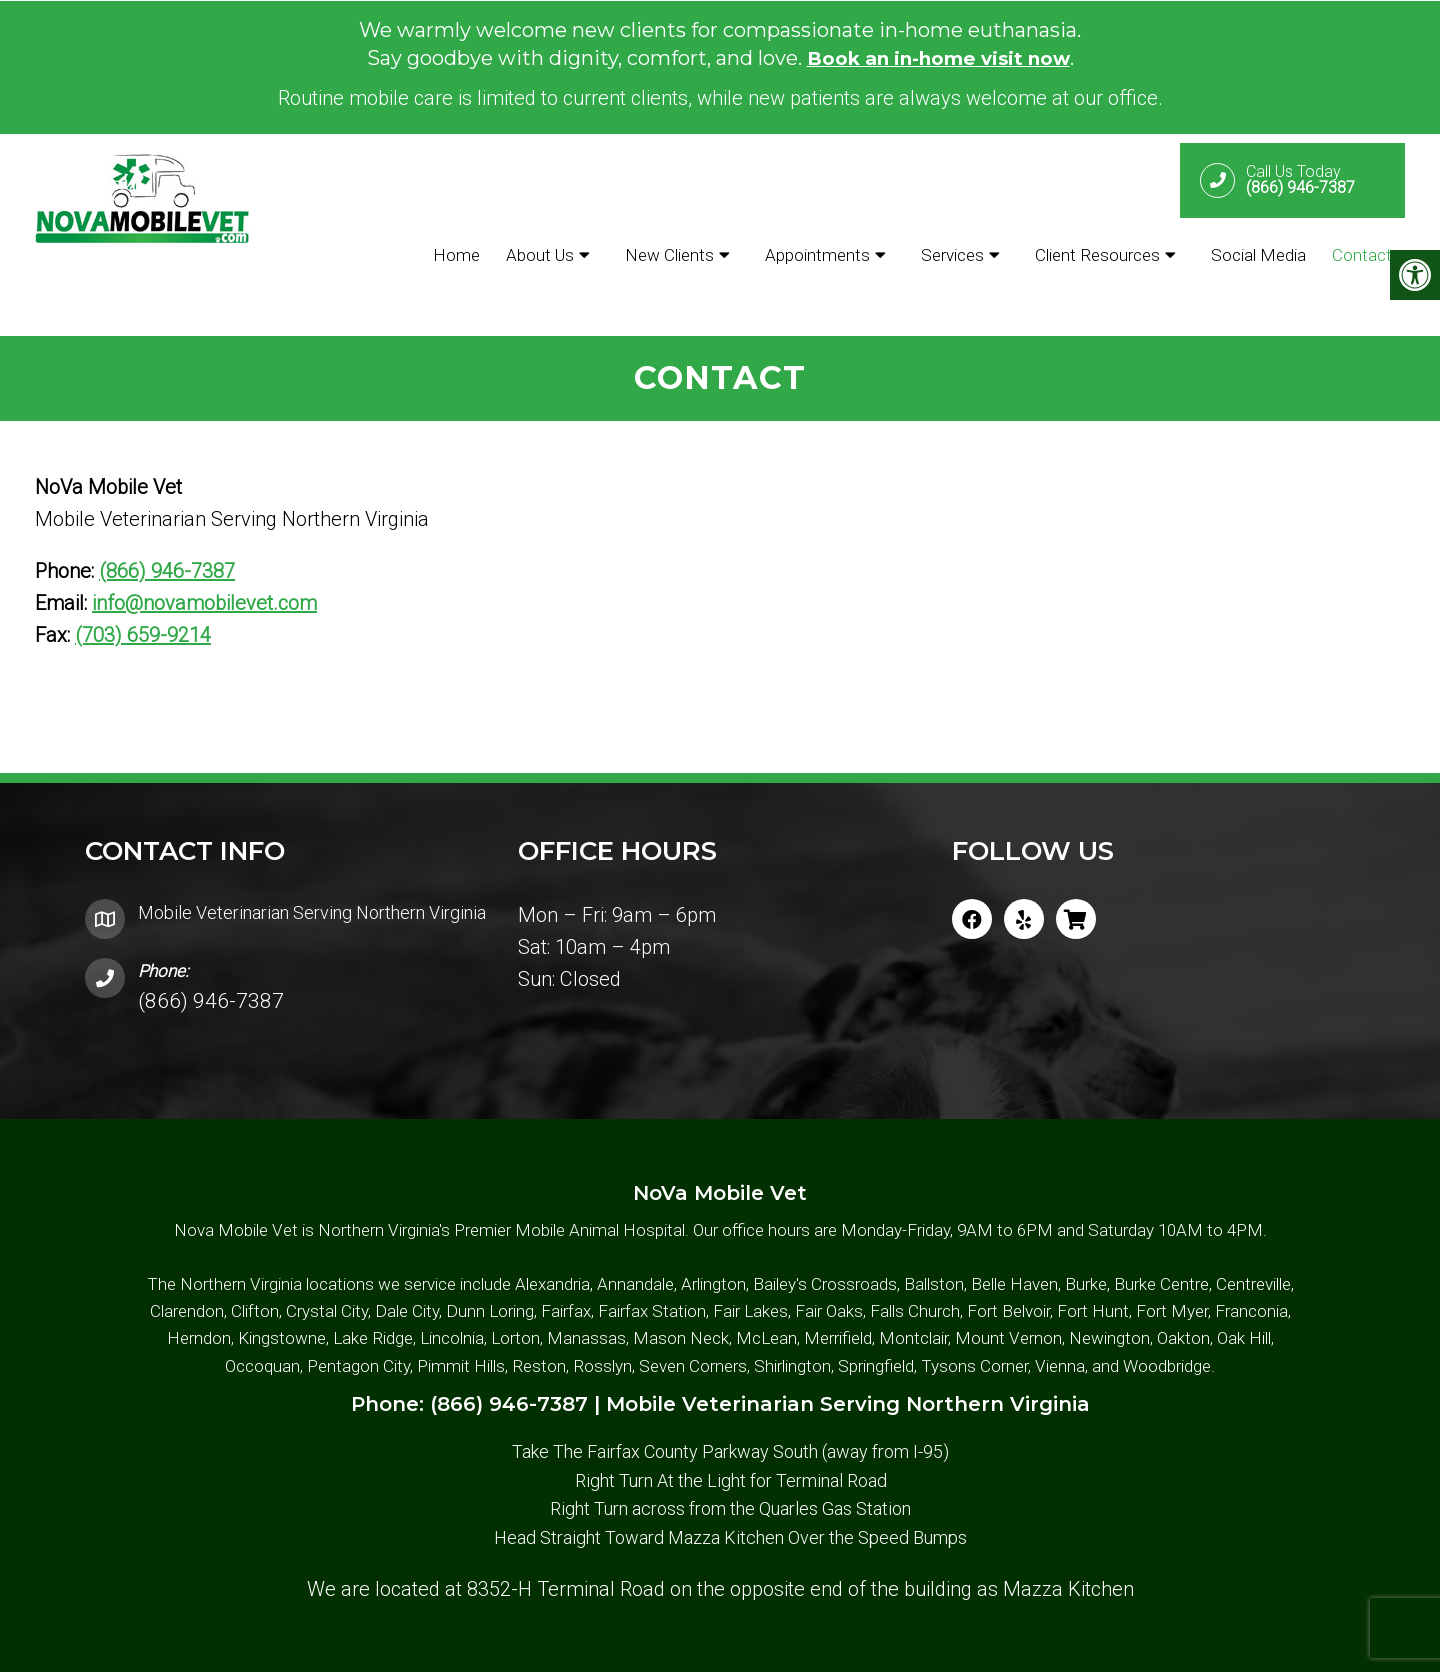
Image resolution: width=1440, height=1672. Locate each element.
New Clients (669, 254)
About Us (540, 254)
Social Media (1258, 254)
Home (456, 254)
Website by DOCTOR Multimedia (954, 1648)
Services (952, 254)
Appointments (817, 254)
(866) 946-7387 (167, 521)
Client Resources (1097, 254)
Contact (1362, 254)
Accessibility (759, 1648)
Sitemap (672, 1648)
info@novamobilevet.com (204, 553)
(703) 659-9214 (143, 585)
